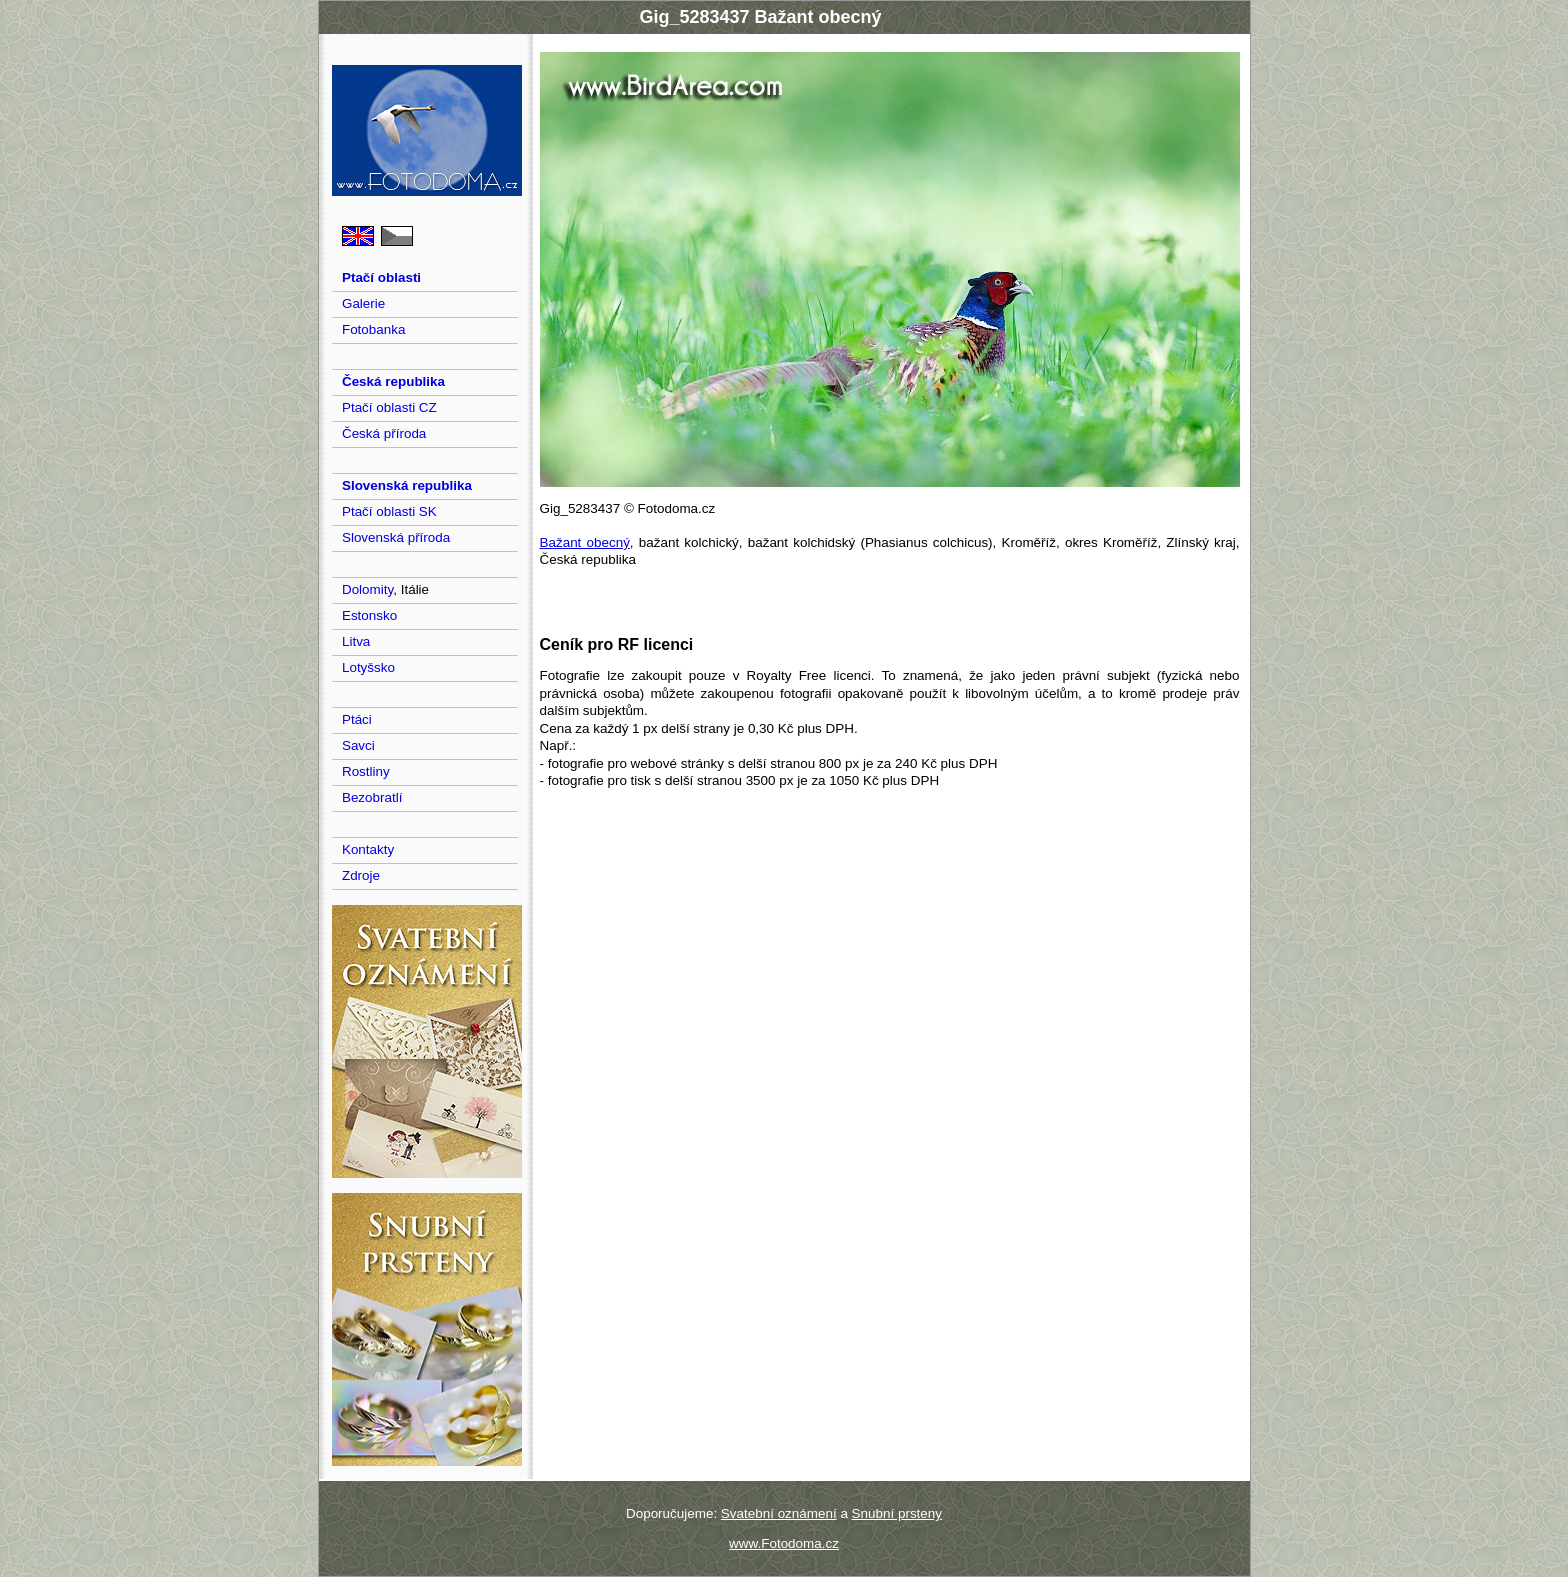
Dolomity (367, 589)
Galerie (363, 303)
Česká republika (393, 381)
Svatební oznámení (779, 1513)
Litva (356, 641)
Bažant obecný (585, 542)
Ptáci (357, 719)
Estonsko (369, 615)
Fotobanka (374, 329)
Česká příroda (384, 433)
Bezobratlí (372, 797)
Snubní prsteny (897, 1513)
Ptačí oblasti (381, 277)
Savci (358, 745)
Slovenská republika (407, 485)
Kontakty (368, 849)
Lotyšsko (368, 667)
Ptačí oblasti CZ (389, 407)
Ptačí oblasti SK (389, 511)
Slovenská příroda (396, 537)
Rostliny (366, 771)
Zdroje (361, 875)
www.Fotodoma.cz (784, 1543)
